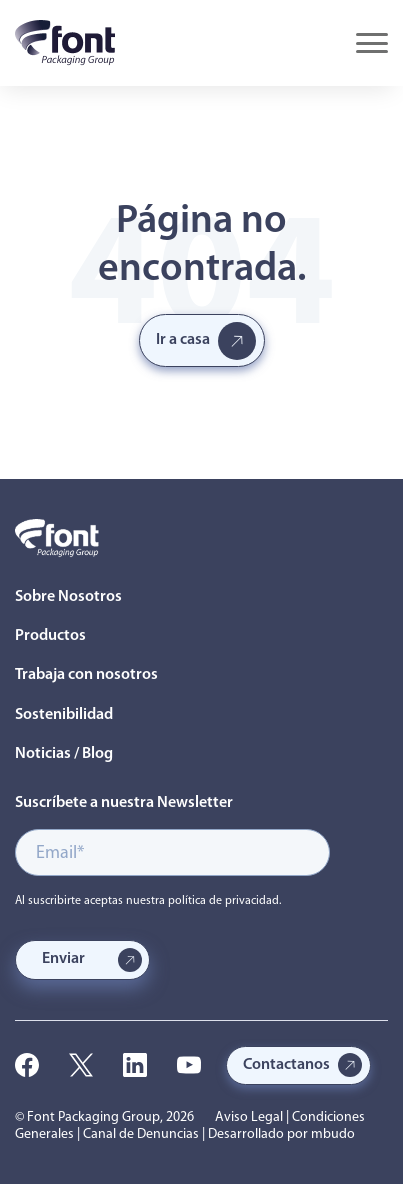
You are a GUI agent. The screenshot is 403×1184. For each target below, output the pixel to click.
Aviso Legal (249, 1117)
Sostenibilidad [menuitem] (64, 715)
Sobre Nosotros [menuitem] (68, 597)
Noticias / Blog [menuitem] (64, 754)
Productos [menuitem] (50, 636)
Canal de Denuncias (141, 1134)
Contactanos (286, 1065)
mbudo (333, 1134)
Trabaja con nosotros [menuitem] (86, 675)
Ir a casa (183, 340)
